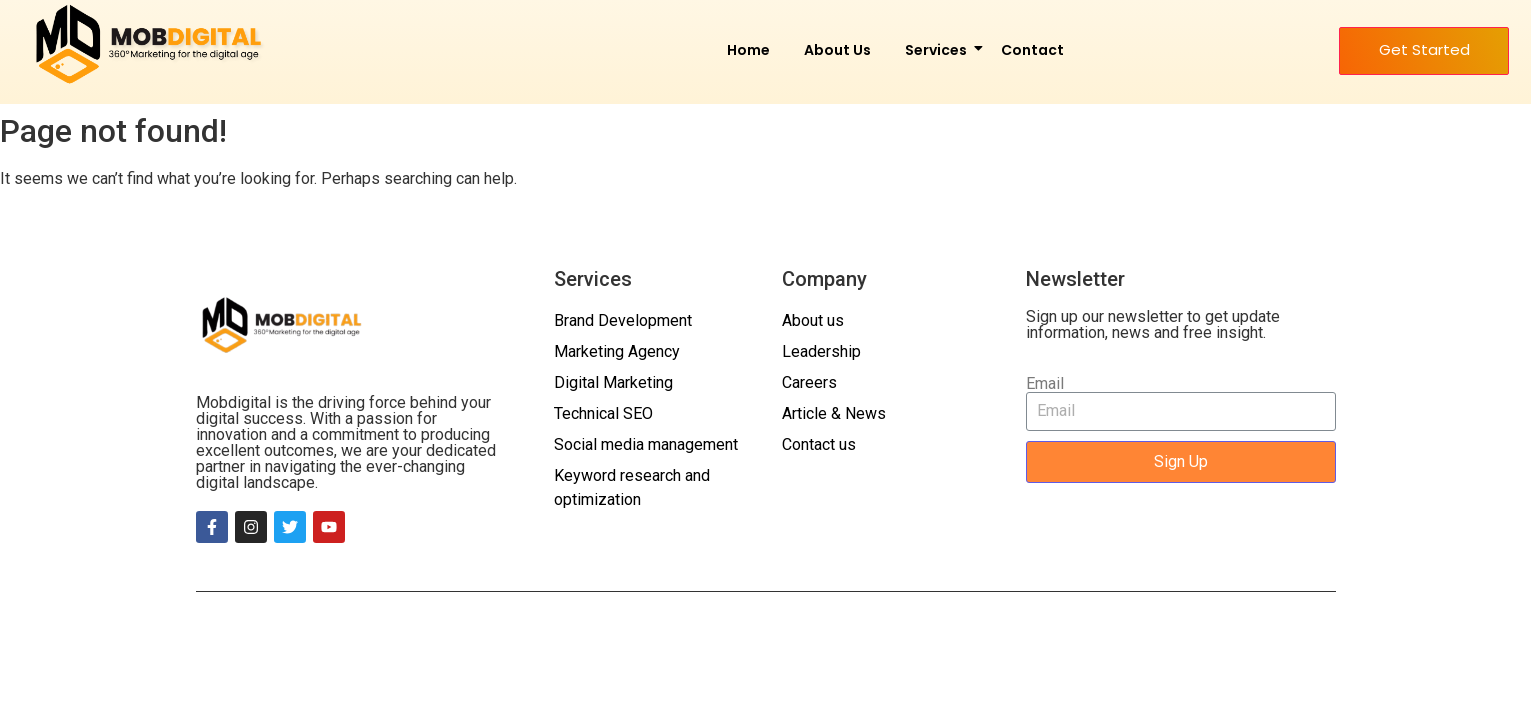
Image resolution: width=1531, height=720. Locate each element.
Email (1045, 384)
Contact (1032, 50)
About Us (837, 50)
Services (939, 50)
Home (748, 50)
